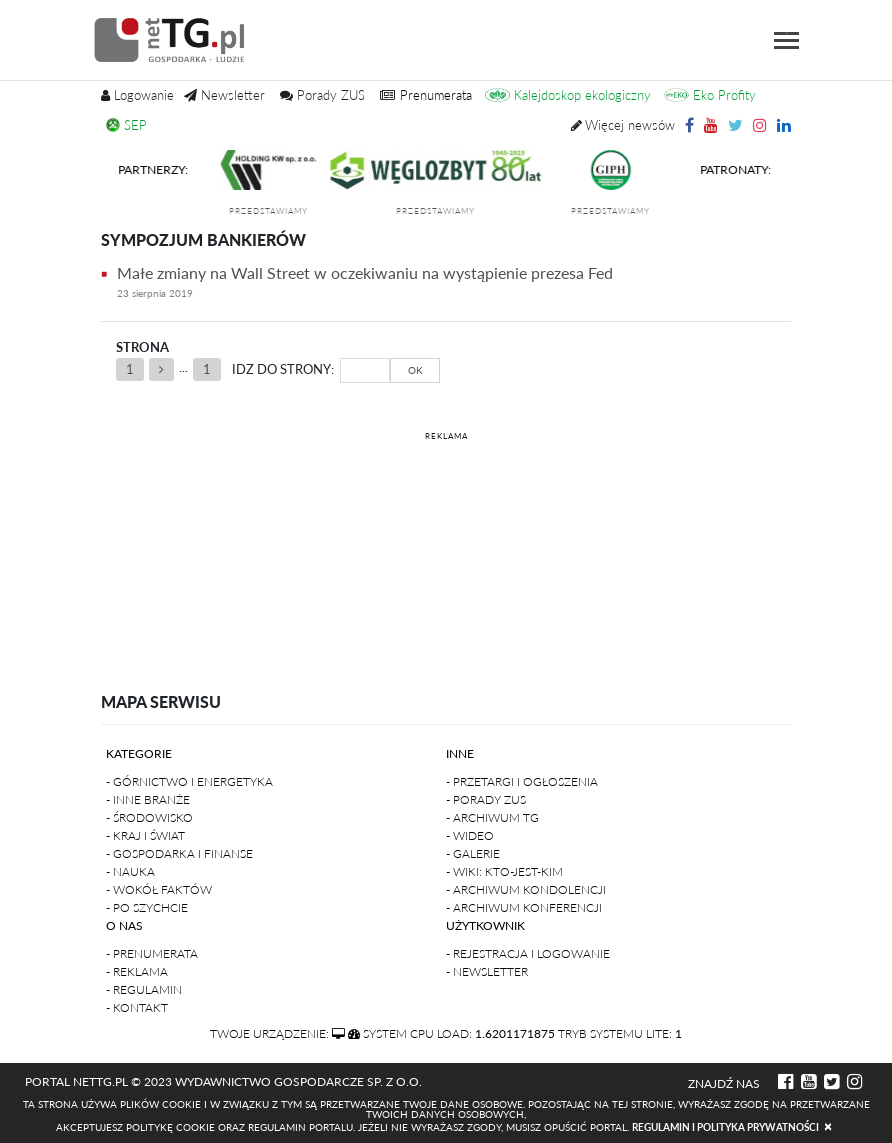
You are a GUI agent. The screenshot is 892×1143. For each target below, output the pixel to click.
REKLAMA (446, 436)
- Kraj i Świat (145, 835)
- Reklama (137, 971)
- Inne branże (148, 799)
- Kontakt (137, 1007)
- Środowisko (149, 817)
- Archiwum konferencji (524, 907)
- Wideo (470, 835)
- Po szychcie (147, 907)
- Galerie (473, 853)
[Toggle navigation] (786, 40)
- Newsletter (487, 971)
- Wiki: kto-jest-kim (504, 871)
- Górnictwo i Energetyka (189, 781)
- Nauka (130, 871)
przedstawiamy (280, 211)
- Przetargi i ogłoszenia (522, 781)
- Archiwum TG (492, 817)
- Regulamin (144, 989)
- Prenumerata (152, 953)
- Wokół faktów (159, 889)
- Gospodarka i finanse (179, 853)
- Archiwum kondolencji (526, 889)
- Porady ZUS (486, 799)
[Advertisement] (446, 545)
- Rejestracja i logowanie (528, 953)
